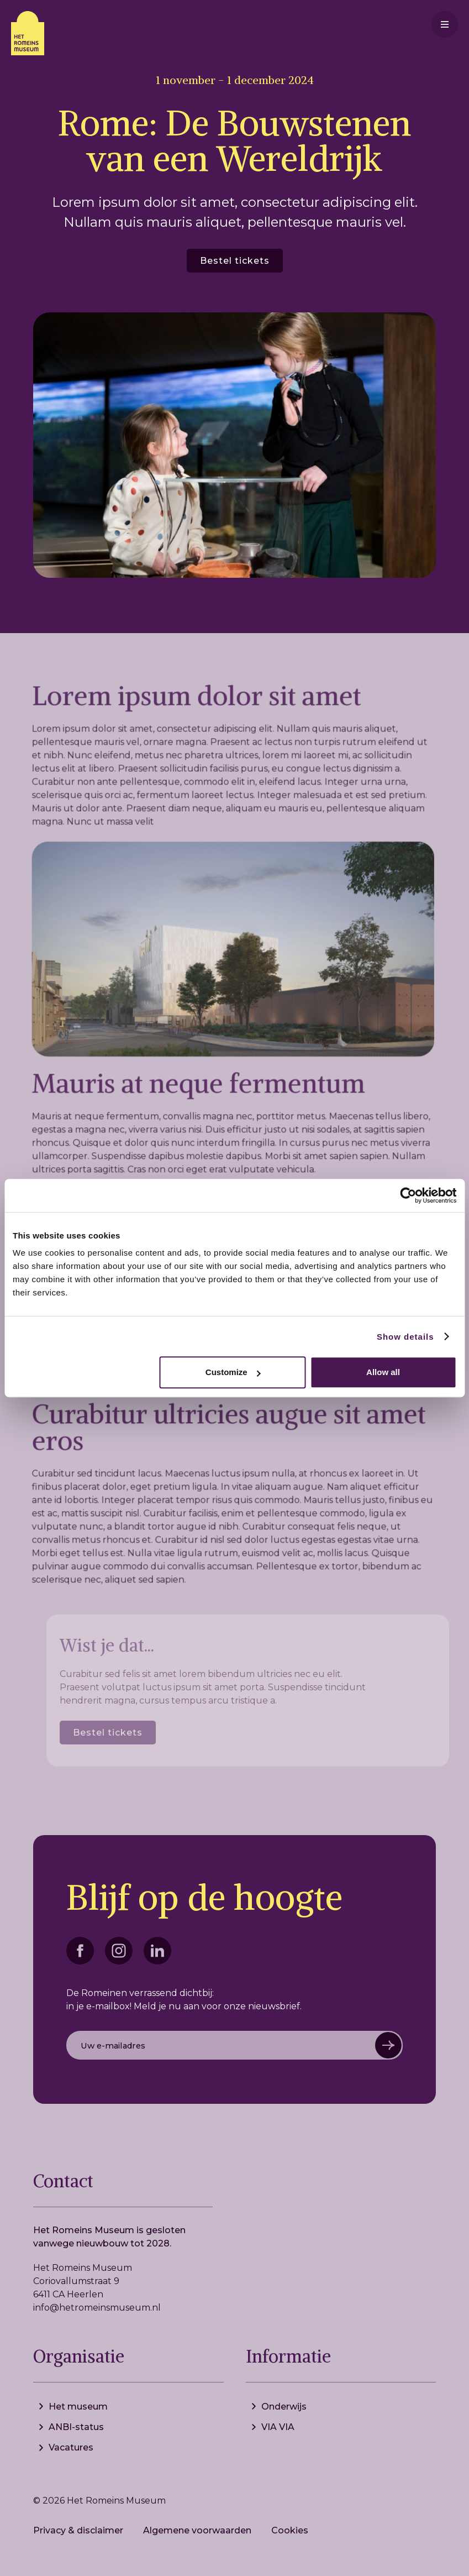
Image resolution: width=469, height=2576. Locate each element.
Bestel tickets (235, 260)
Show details (405, 1336)
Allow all (383, 1372)
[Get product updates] (234, 2045)
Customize (233, 1372)
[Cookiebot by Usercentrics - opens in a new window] (408, 1195)
